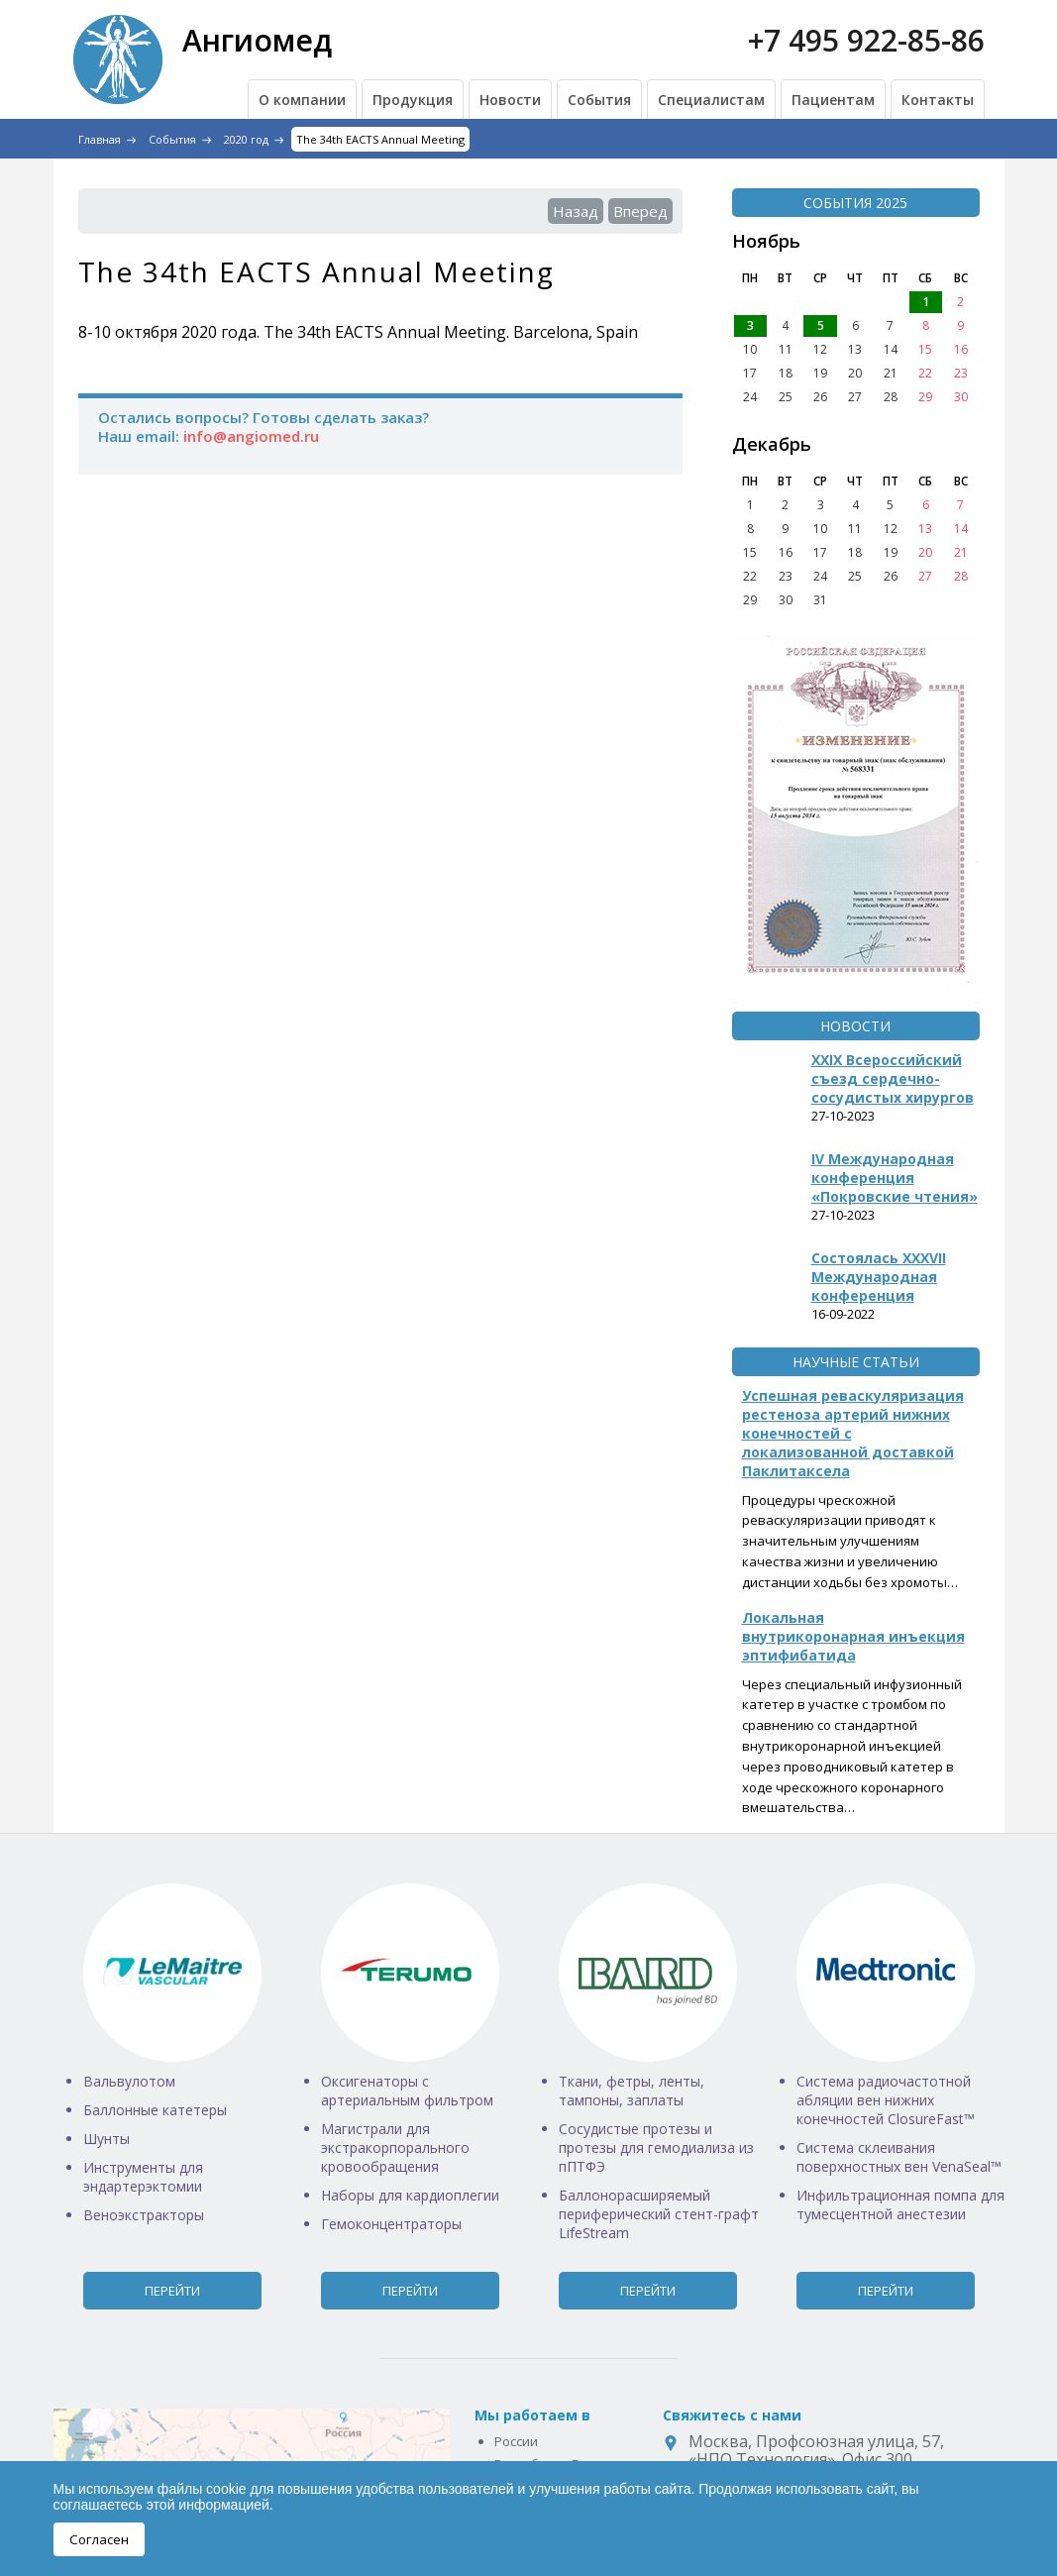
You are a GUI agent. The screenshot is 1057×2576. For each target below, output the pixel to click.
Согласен (99, 2539)
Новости (510, 99)
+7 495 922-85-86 (866, 40)
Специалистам (711, 99)
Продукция (412, 99)
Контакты (937, 99)
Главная (99, 139)
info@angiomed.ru (251, 436)
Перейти (172, 2291)
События (599, 99)
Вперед (640, 211)
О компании (302, 99)
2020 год (246, 139)
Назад (575, 211)
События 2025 (855, 202)
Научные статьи (856, 1361)
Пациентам (833, 99)
